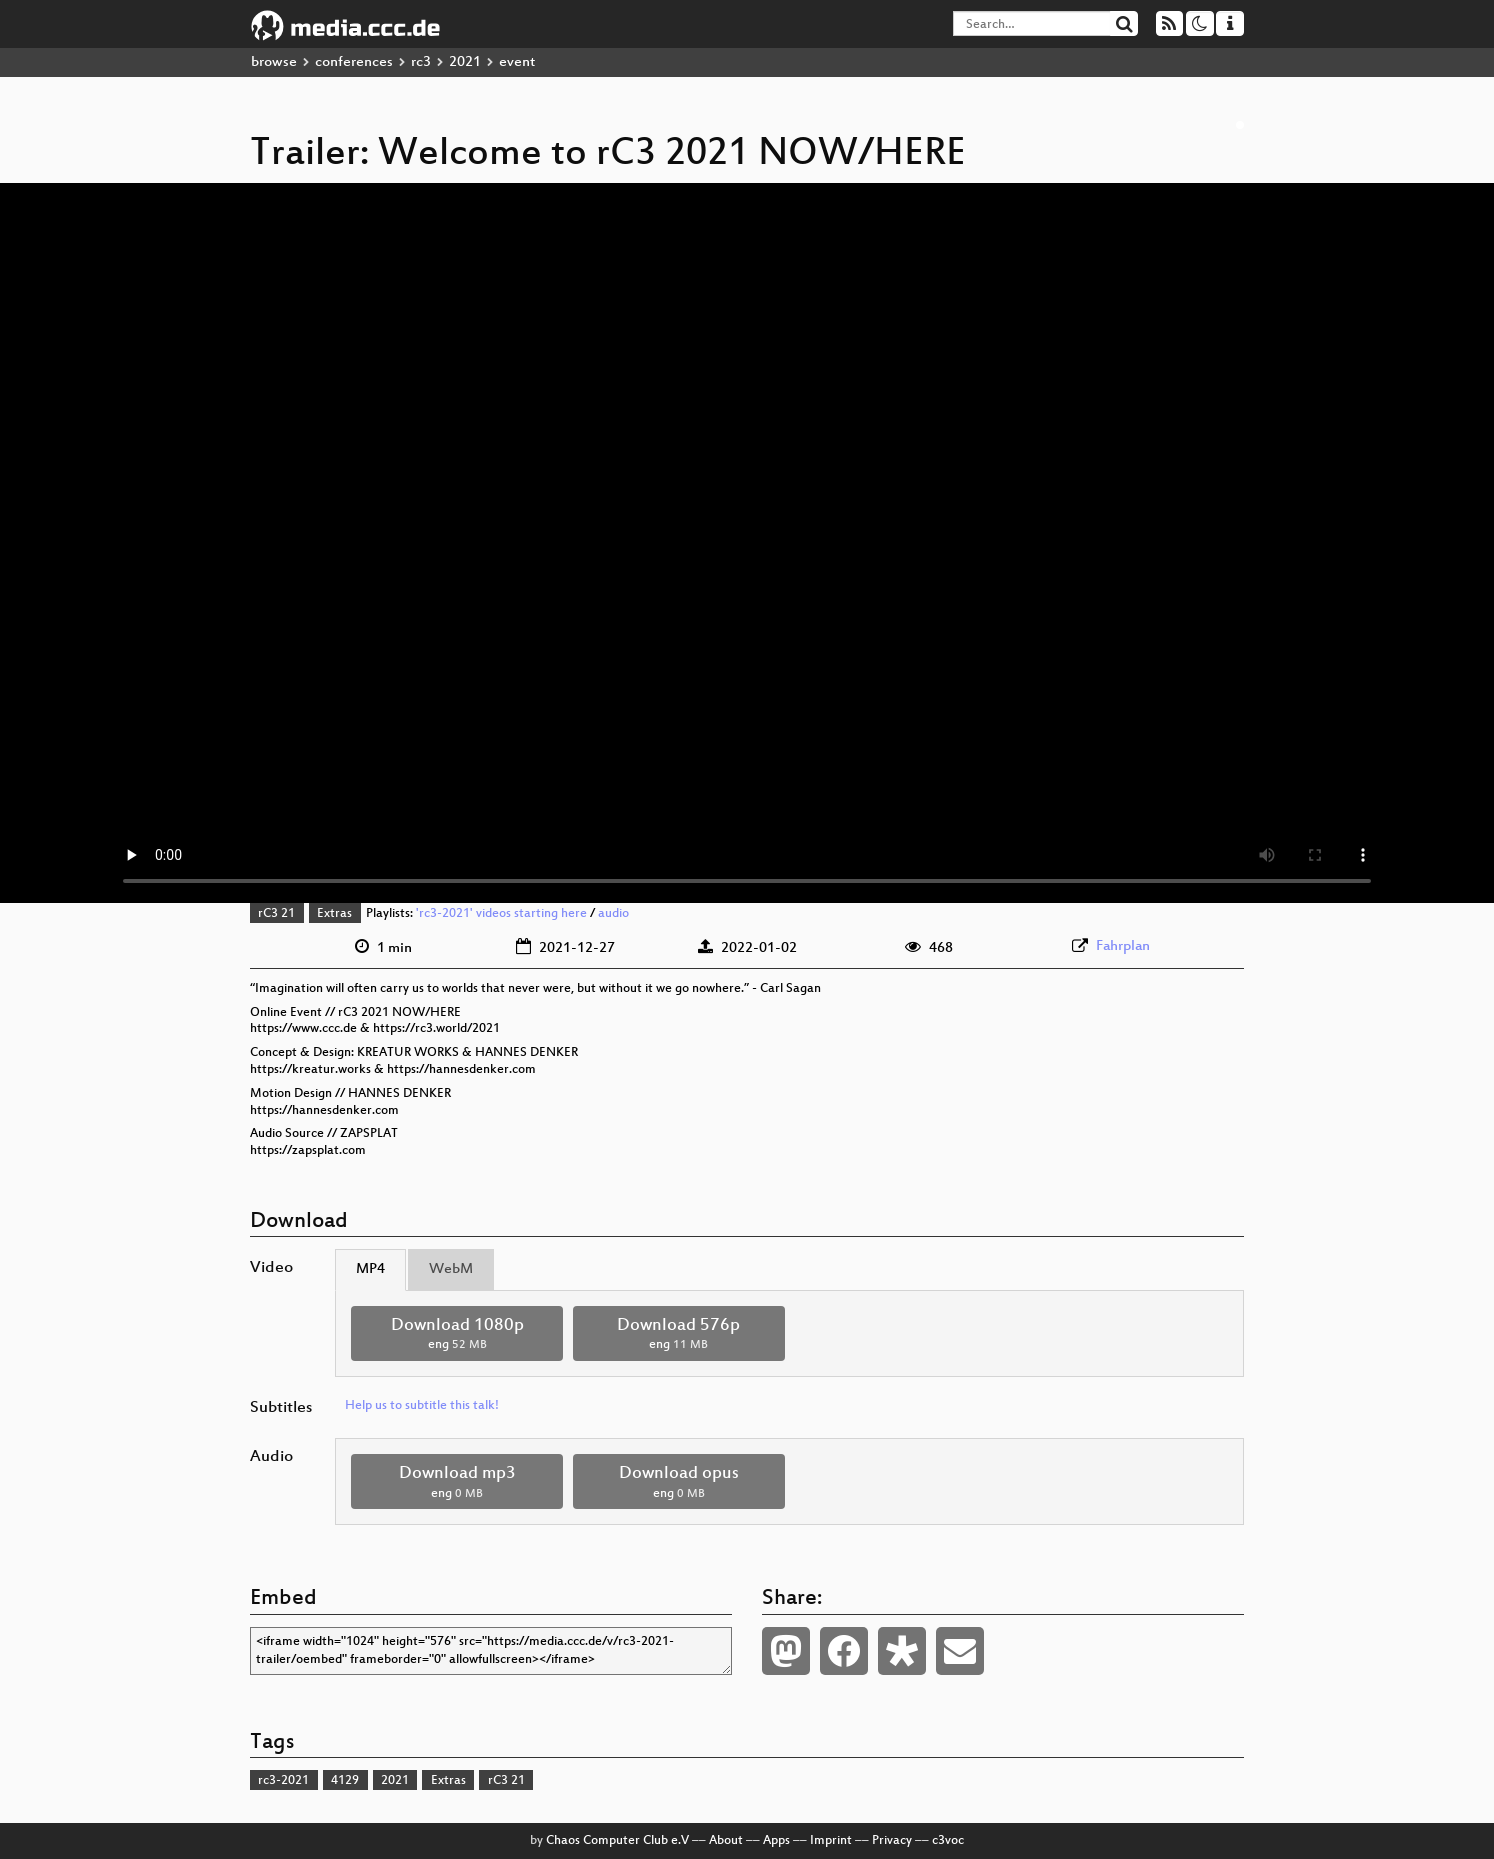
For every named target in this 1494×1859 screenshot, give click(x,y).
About (726, 1841)
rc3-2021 (283, 1781)
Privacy (892, 1841)
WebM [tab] (451, 1269)
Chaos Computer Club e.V (617, 1841)
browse (274, 62)
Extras (334, 914)
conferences (354, 62)
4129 (345, 1781)
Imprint (831, 1841)
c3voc (948, 1841)
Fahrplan (1123, 946)
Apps (776, 1841)
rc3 (421, 62)
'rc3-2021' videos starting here (501, 914)
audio (613, 914)
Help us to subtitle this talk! (422, 1406)
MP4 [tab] (370, 1269)
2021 (465, 62)
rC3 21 (276, 914)
